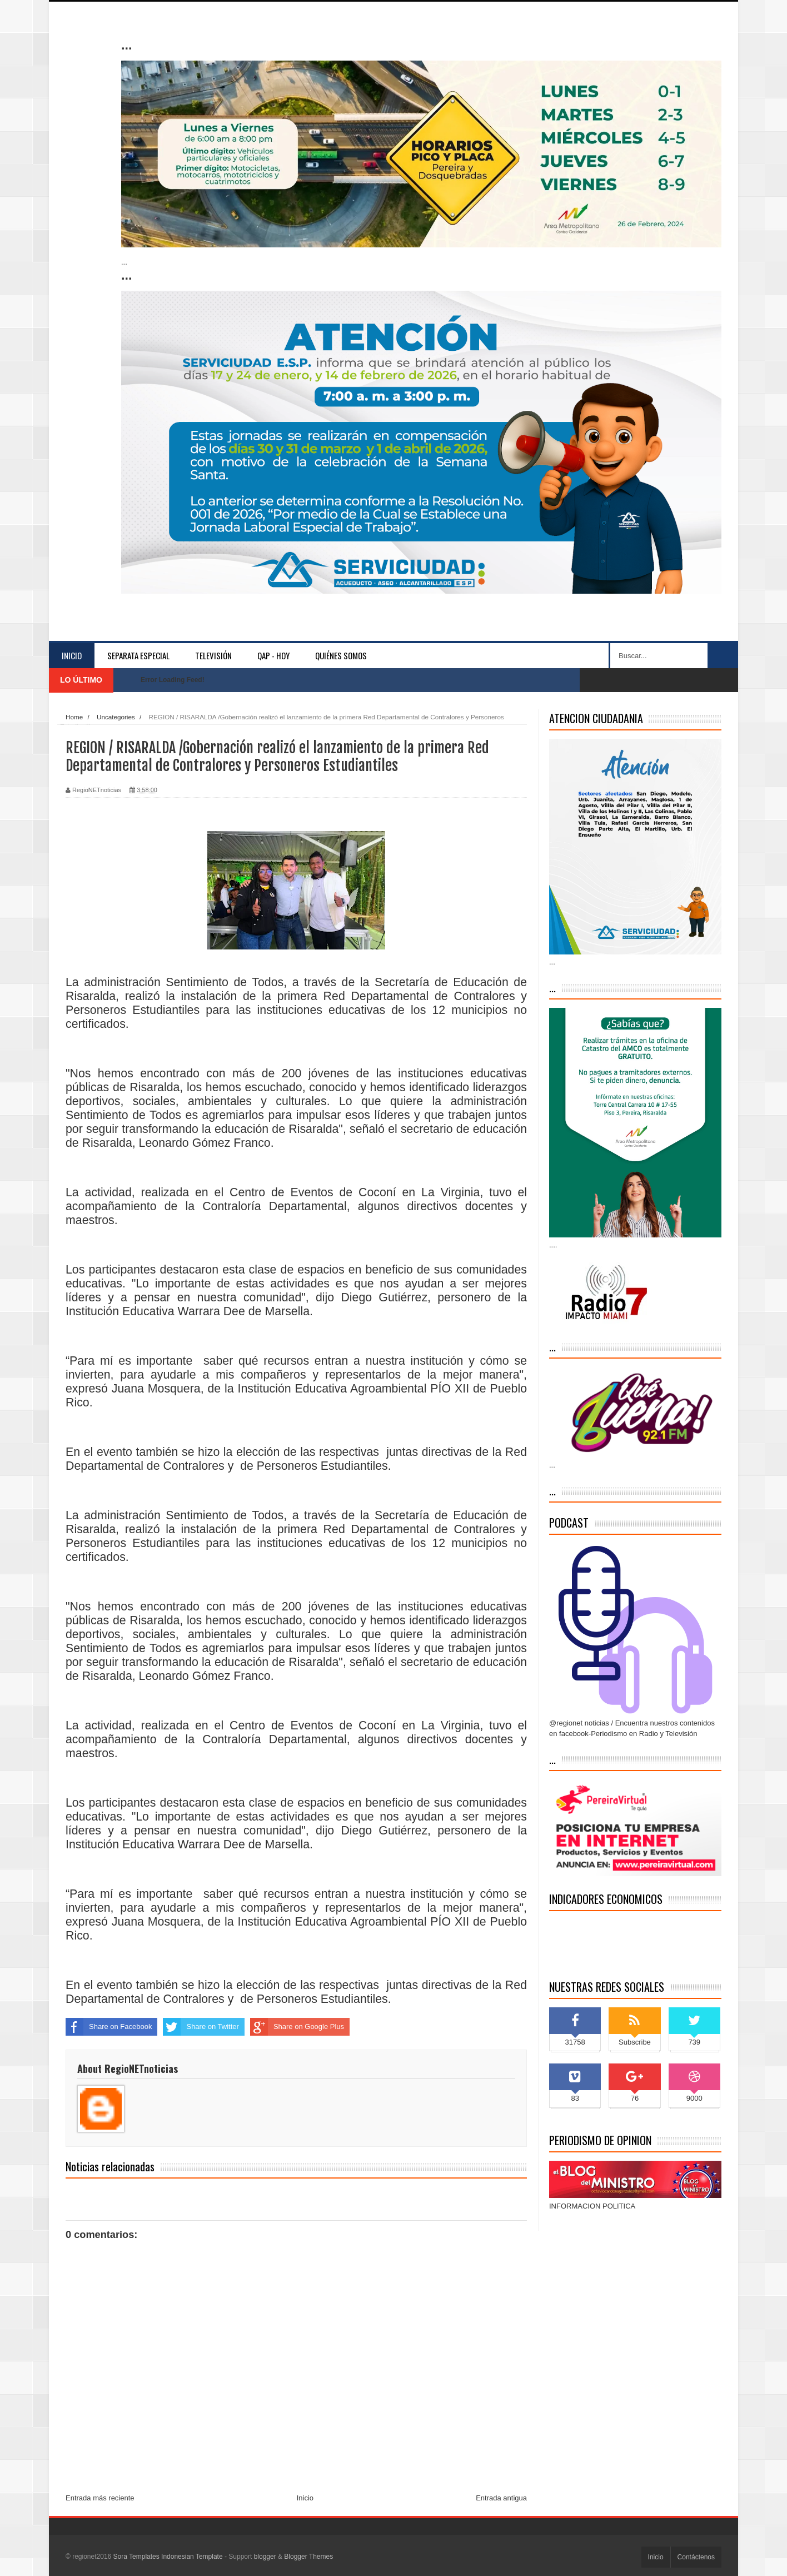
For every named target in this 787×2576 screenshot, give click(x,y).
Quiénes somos (341, 655)
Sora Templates (136, 2556)
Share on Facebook (109, 2027)
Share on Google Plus (297, 2027)
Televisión (213, 655)
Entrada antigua (501, 2498)
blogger (265, 2556)
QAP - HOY (273, 655)
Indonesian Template (192, 2556)
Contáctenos (696, 2557)
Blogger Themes (308, 2556)
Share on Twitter (200, 2027)
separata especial (138, 655)
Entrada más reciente (100, 2498)
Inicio (72, 655)
